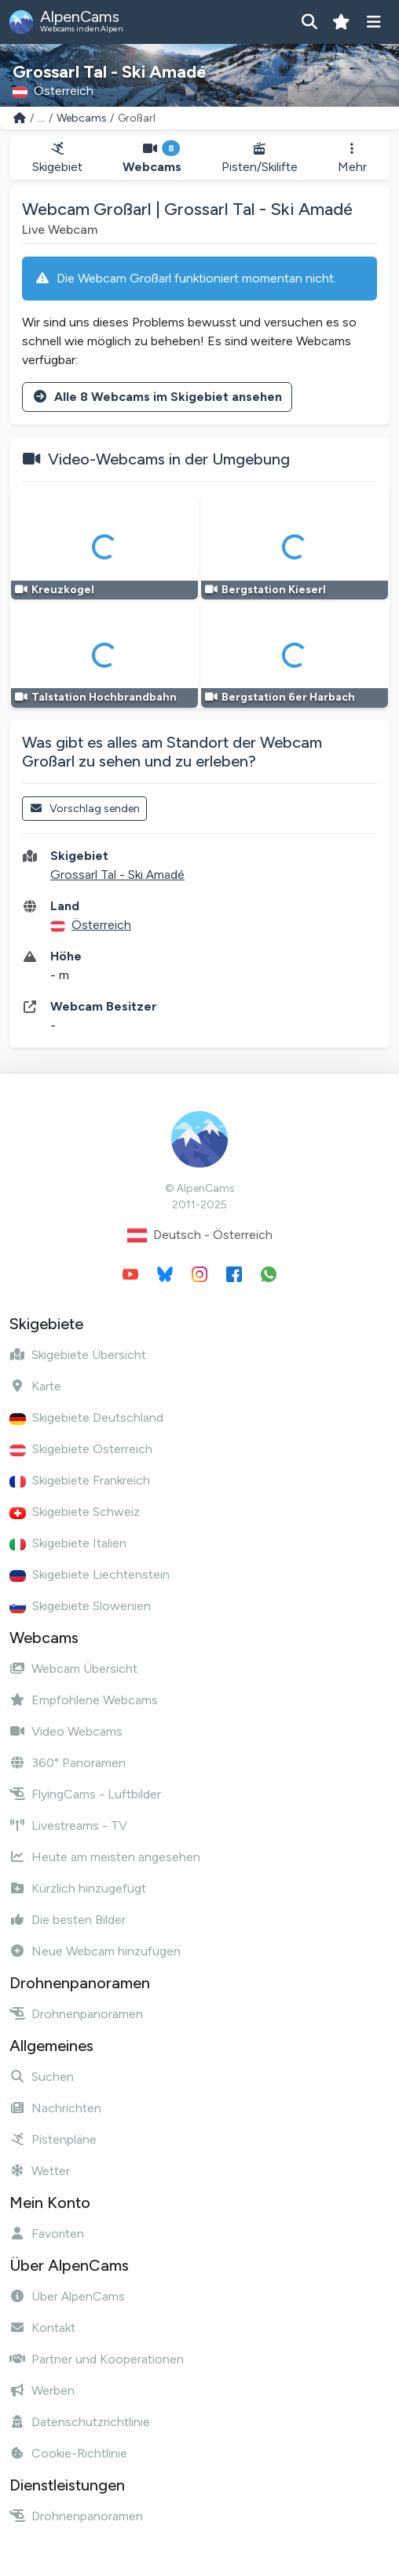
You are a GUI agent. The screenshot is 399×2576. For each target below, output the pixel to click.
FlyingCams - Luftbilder (85, 1794)
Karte (35, 1386)
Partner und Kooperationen (96, 2359)
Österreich (101, 924)
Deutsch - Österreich (200, 1235)
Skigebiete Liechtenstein (89, 1574)
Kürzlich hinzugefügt (77, 1888)
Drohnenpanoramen (76, 2013)
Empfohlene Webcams (83, 1699)
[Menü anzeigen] (373, 22)
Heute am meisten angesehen (104, 1856)
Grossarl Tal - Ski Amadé (117, 874)
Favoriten (46, 2233)
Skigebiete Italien (67, 1543)
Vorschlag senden (84, 808)
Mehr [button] (352, 158)
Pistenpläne (53, 2139)
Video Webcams (66, 1731)
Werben (42, 2390)
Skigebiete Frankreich (79, 1480)
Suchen (41, 2076)
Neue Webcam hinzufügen (95, 1951)
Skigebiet (57, 158)
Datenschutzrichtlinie (79, 2421)
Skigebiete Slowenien (80, 1605)
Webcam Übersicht (73, 1668)
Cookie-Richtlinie (68, 2453)
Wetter (39, 2170)
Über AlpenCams (67, 2296)
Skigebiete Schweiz (74, 1511)
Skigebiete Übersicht (77, 1354)
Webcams (82, 118)
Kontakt (42, 2327)
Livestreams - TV (68, 1825)
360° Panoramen (67, 1762)
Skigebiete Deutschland (86, 1417)
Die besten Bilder (67, 1919)
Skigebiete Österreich (80, 1448)
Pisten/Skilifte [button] (260, 158)
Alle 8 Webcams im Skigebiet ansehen (157, 396)
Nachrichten (55, 2108)
